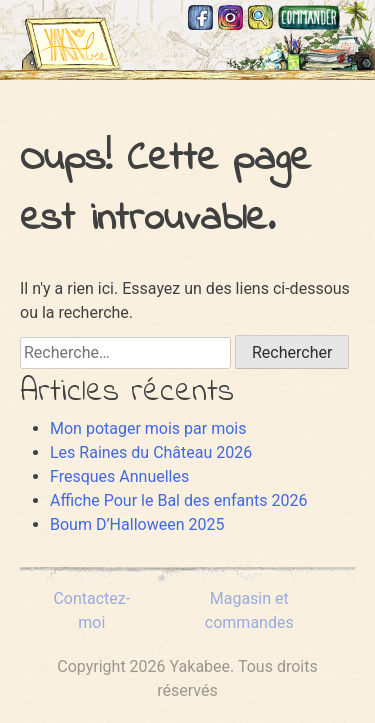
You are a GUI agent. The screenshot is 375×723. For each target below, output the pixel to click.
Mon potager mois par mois (148, 428)
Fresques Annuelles (119, 476)
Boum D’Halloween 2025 (137, 524)
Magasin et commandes (309, 17)
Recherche (260, 17)
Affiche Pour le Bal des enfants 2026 (179, 500)
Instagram (230, 17)
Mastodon (357, 17)
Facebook (200, 17)
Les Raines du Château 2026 (151, 452)
